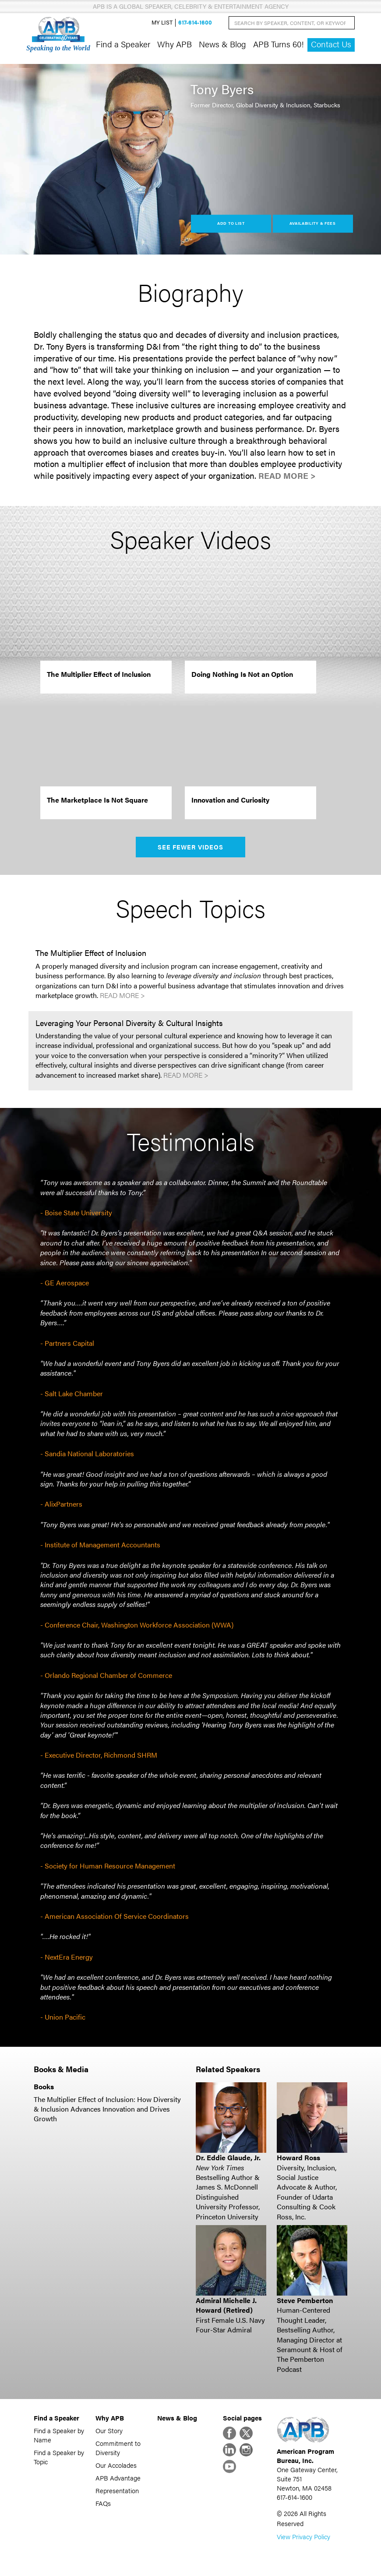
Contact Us (331, 44)
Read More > (287, 476)
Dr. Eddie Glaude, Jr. (228, 2157)
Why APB (174, 44)
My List (162, 22)
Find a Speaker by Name (59, 2435)
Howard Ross (298, 2157)
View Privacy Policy (303, 2536)
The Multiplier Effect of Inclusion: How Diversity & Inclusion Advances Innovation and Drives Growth (107, 2109)
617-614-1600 (195, 22)
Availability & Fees (312, 223)
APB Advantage (118, 2477)
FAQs (103, 2503)
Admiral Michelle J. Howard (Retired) (226, 2305)
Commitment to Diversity (118, 2447)
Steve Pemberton (305, 2300)
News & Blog (222, 44)
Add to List (231, 223)
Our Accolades (116, 2465)
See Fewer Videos (191, 846)
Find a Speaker (123, 44)
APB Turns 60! (278, 44)
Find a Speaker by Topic (59, 2457)
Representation (117, 2490)
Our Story (109, 2430)
